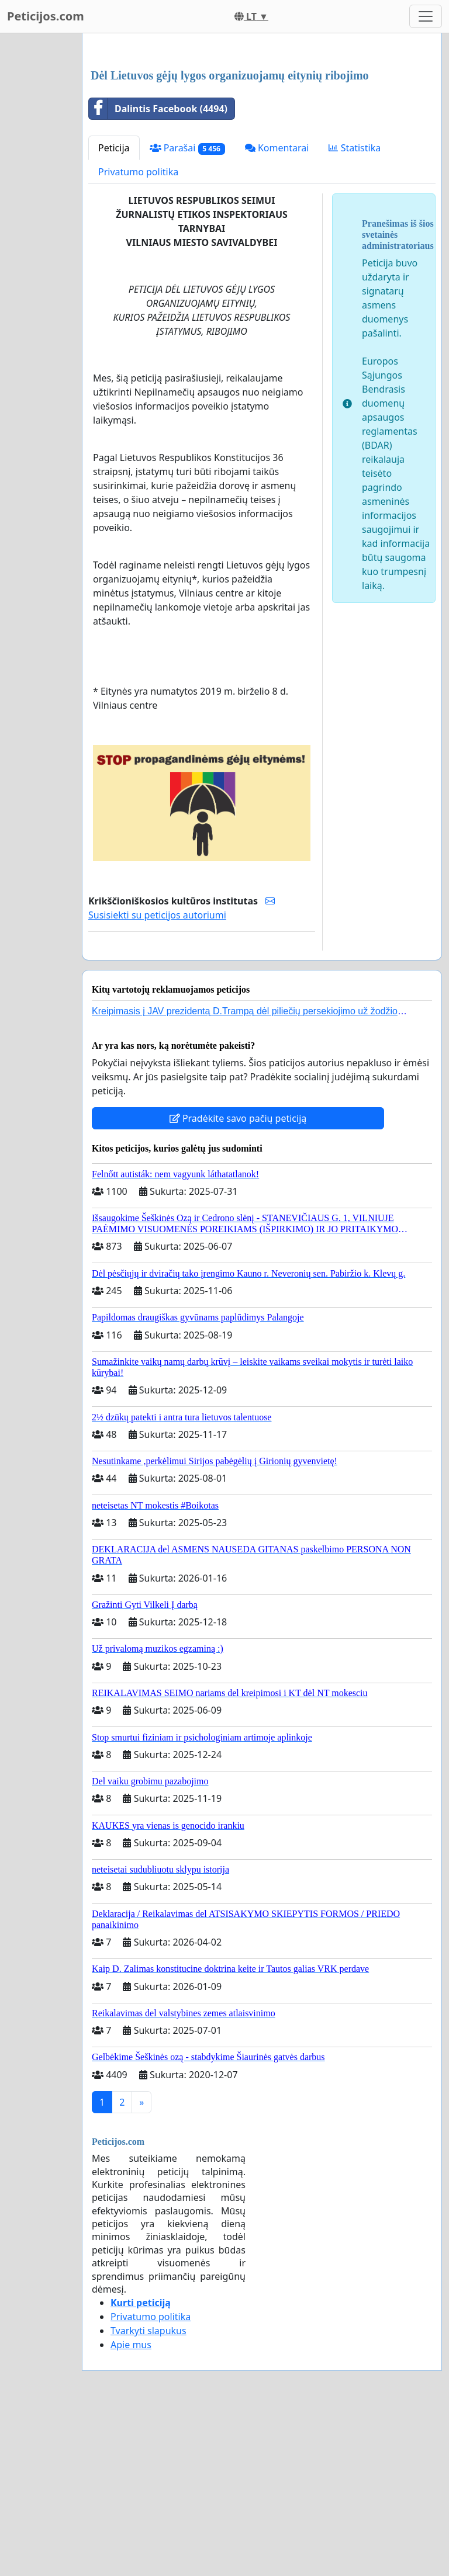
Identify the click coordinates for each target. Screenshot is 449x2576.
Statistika (355, 311)
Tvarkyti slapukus (148, 2494)
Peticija (114, 311)
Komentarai (277, 311)
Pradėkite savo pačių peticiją (238, 1281)
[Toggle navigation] (425, 16)
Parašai (187, 311)
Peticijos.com (45, 16)
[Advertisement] (262, 134)
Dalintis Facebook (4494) (158, 272)
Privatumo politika (138, 335)
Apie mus (130, 2508)
